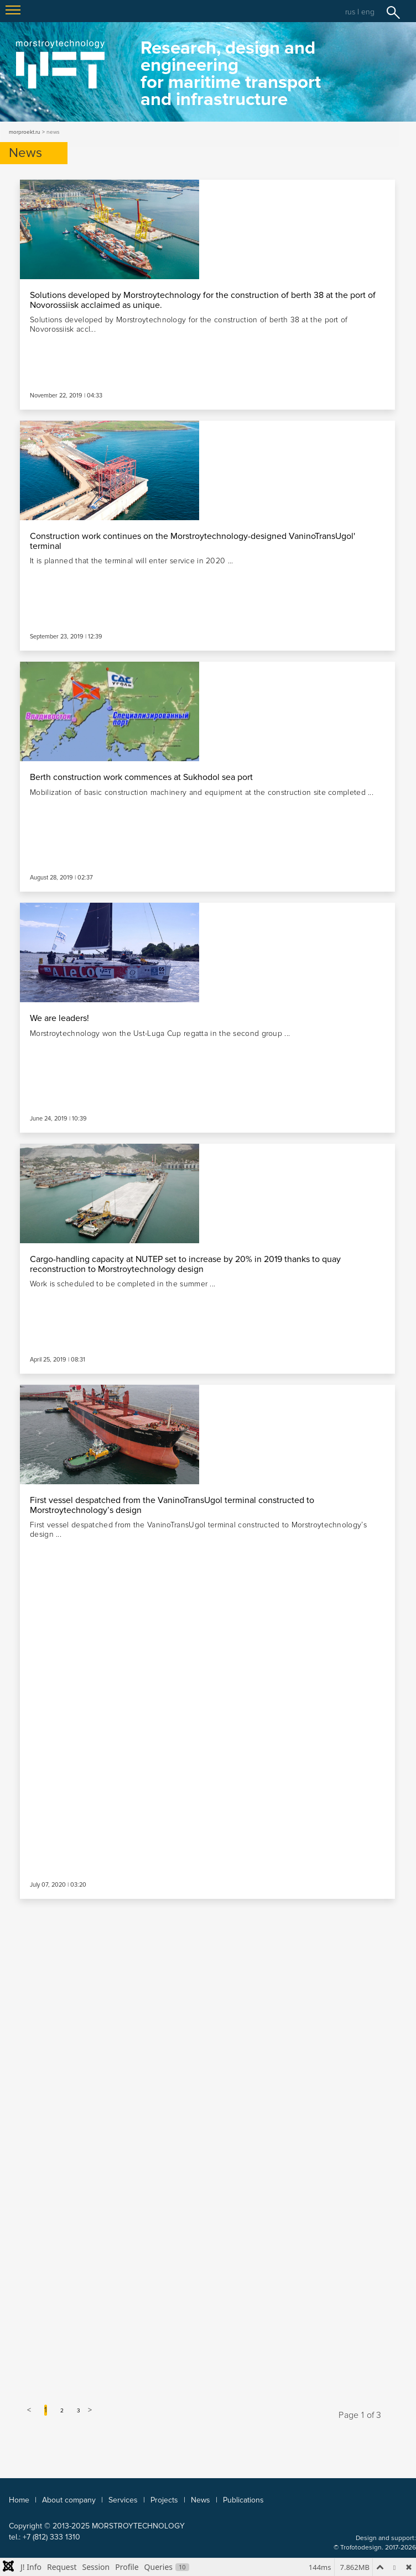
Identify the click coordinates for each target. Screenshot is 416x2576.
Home (19, 2500)
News (200, 2500)
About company (69, 2500)
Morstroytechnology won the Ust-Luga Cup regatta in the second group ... (160, 1033)
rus (350, 12)
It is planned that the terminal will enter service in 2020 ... (131, 561)
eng (368, 12)
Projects (164, 2500)
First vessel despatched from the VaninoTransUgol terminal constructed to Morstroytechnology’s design (172, 1505)
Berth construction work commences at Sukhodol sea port (141, 777)
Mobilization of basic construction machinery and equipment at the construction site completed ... (201, 792)
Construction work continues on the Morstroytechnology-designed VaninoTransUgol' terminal (192, 541)
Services (123, 2500)
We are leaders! (59, 1018)
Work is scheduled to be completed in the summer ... (122, 1284)
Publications (243, 2500)
